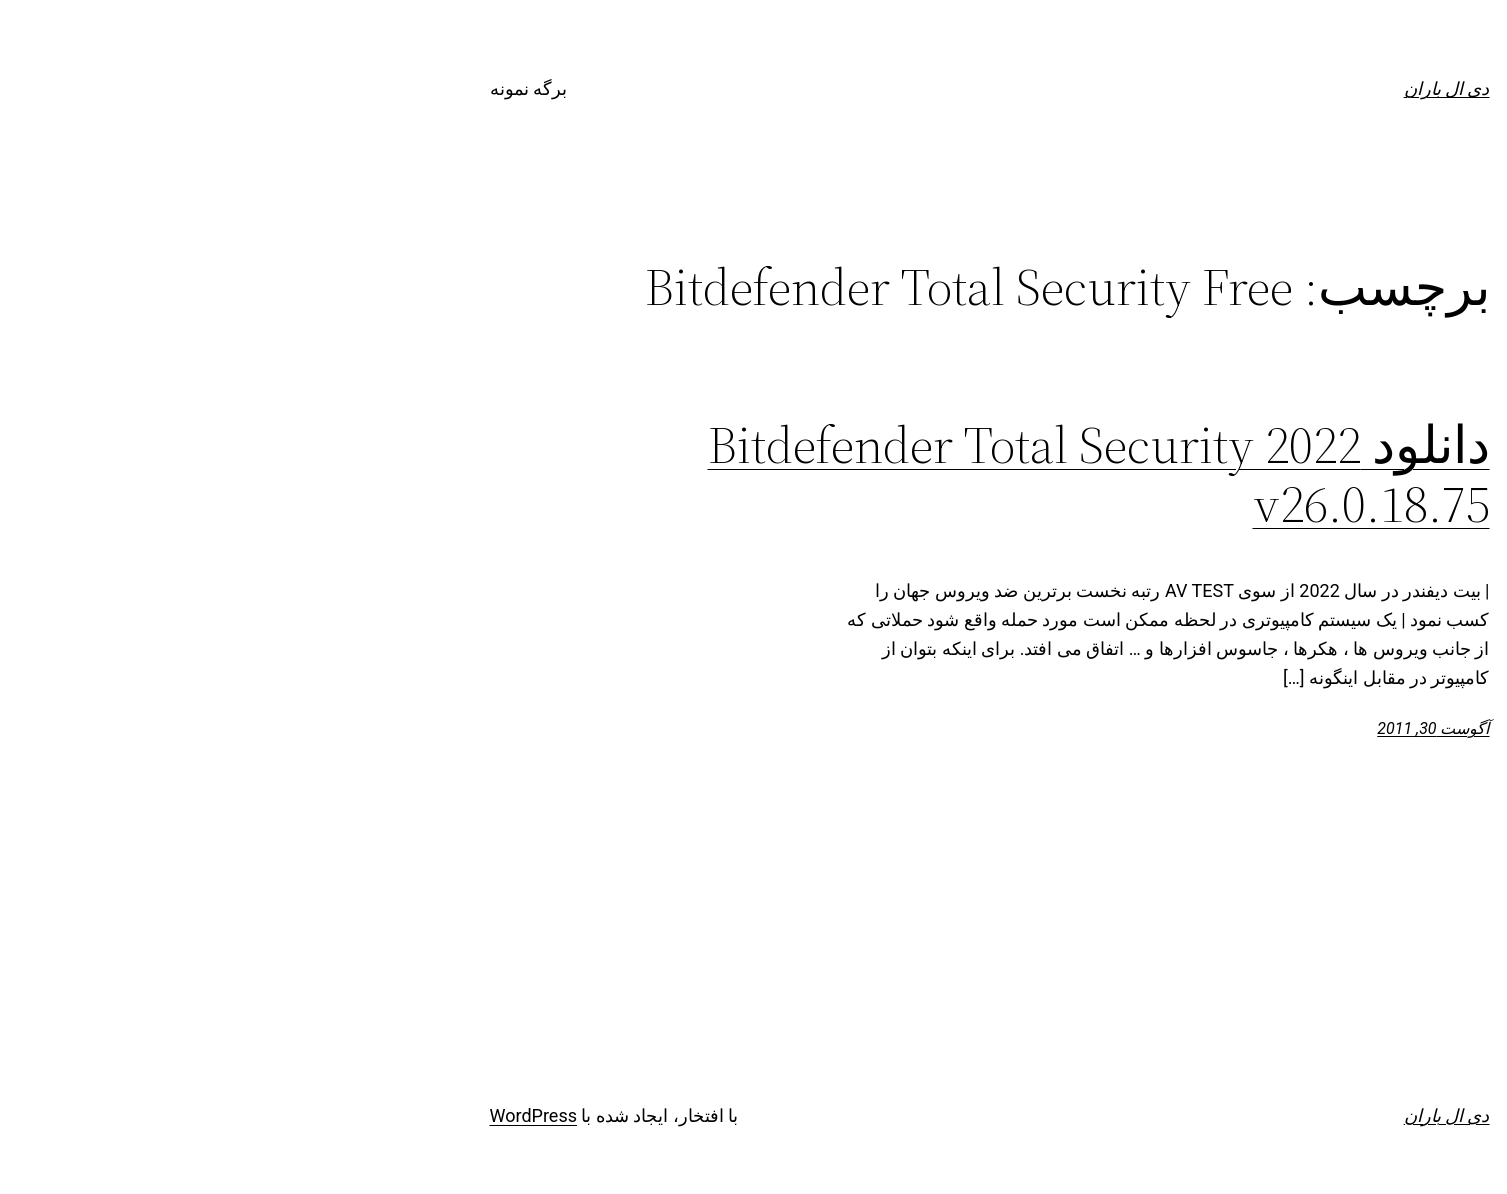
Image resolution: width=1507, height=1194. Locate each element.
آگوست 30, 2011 (1197, 728)
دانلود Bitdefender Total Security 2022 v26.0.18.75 (863, 475)
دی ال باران (1211, 88)
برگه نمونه (292, 88)
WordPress (297, 1115)
